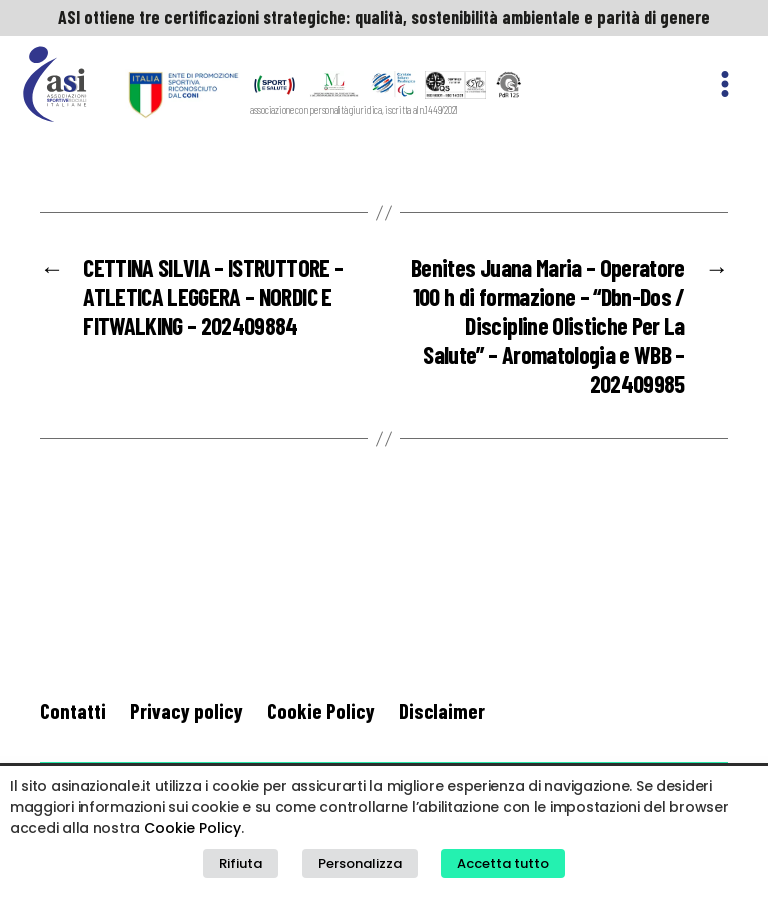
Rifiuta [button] (240, 863)
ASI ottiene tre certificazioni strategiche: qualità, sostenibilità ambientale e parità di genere (384, 17)
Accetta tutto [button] (503, 863)
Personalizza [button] (360, 863)
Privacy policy (186, 710)
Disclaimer (442, 710)
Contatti (73, 710)
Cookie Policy (321, 710)
